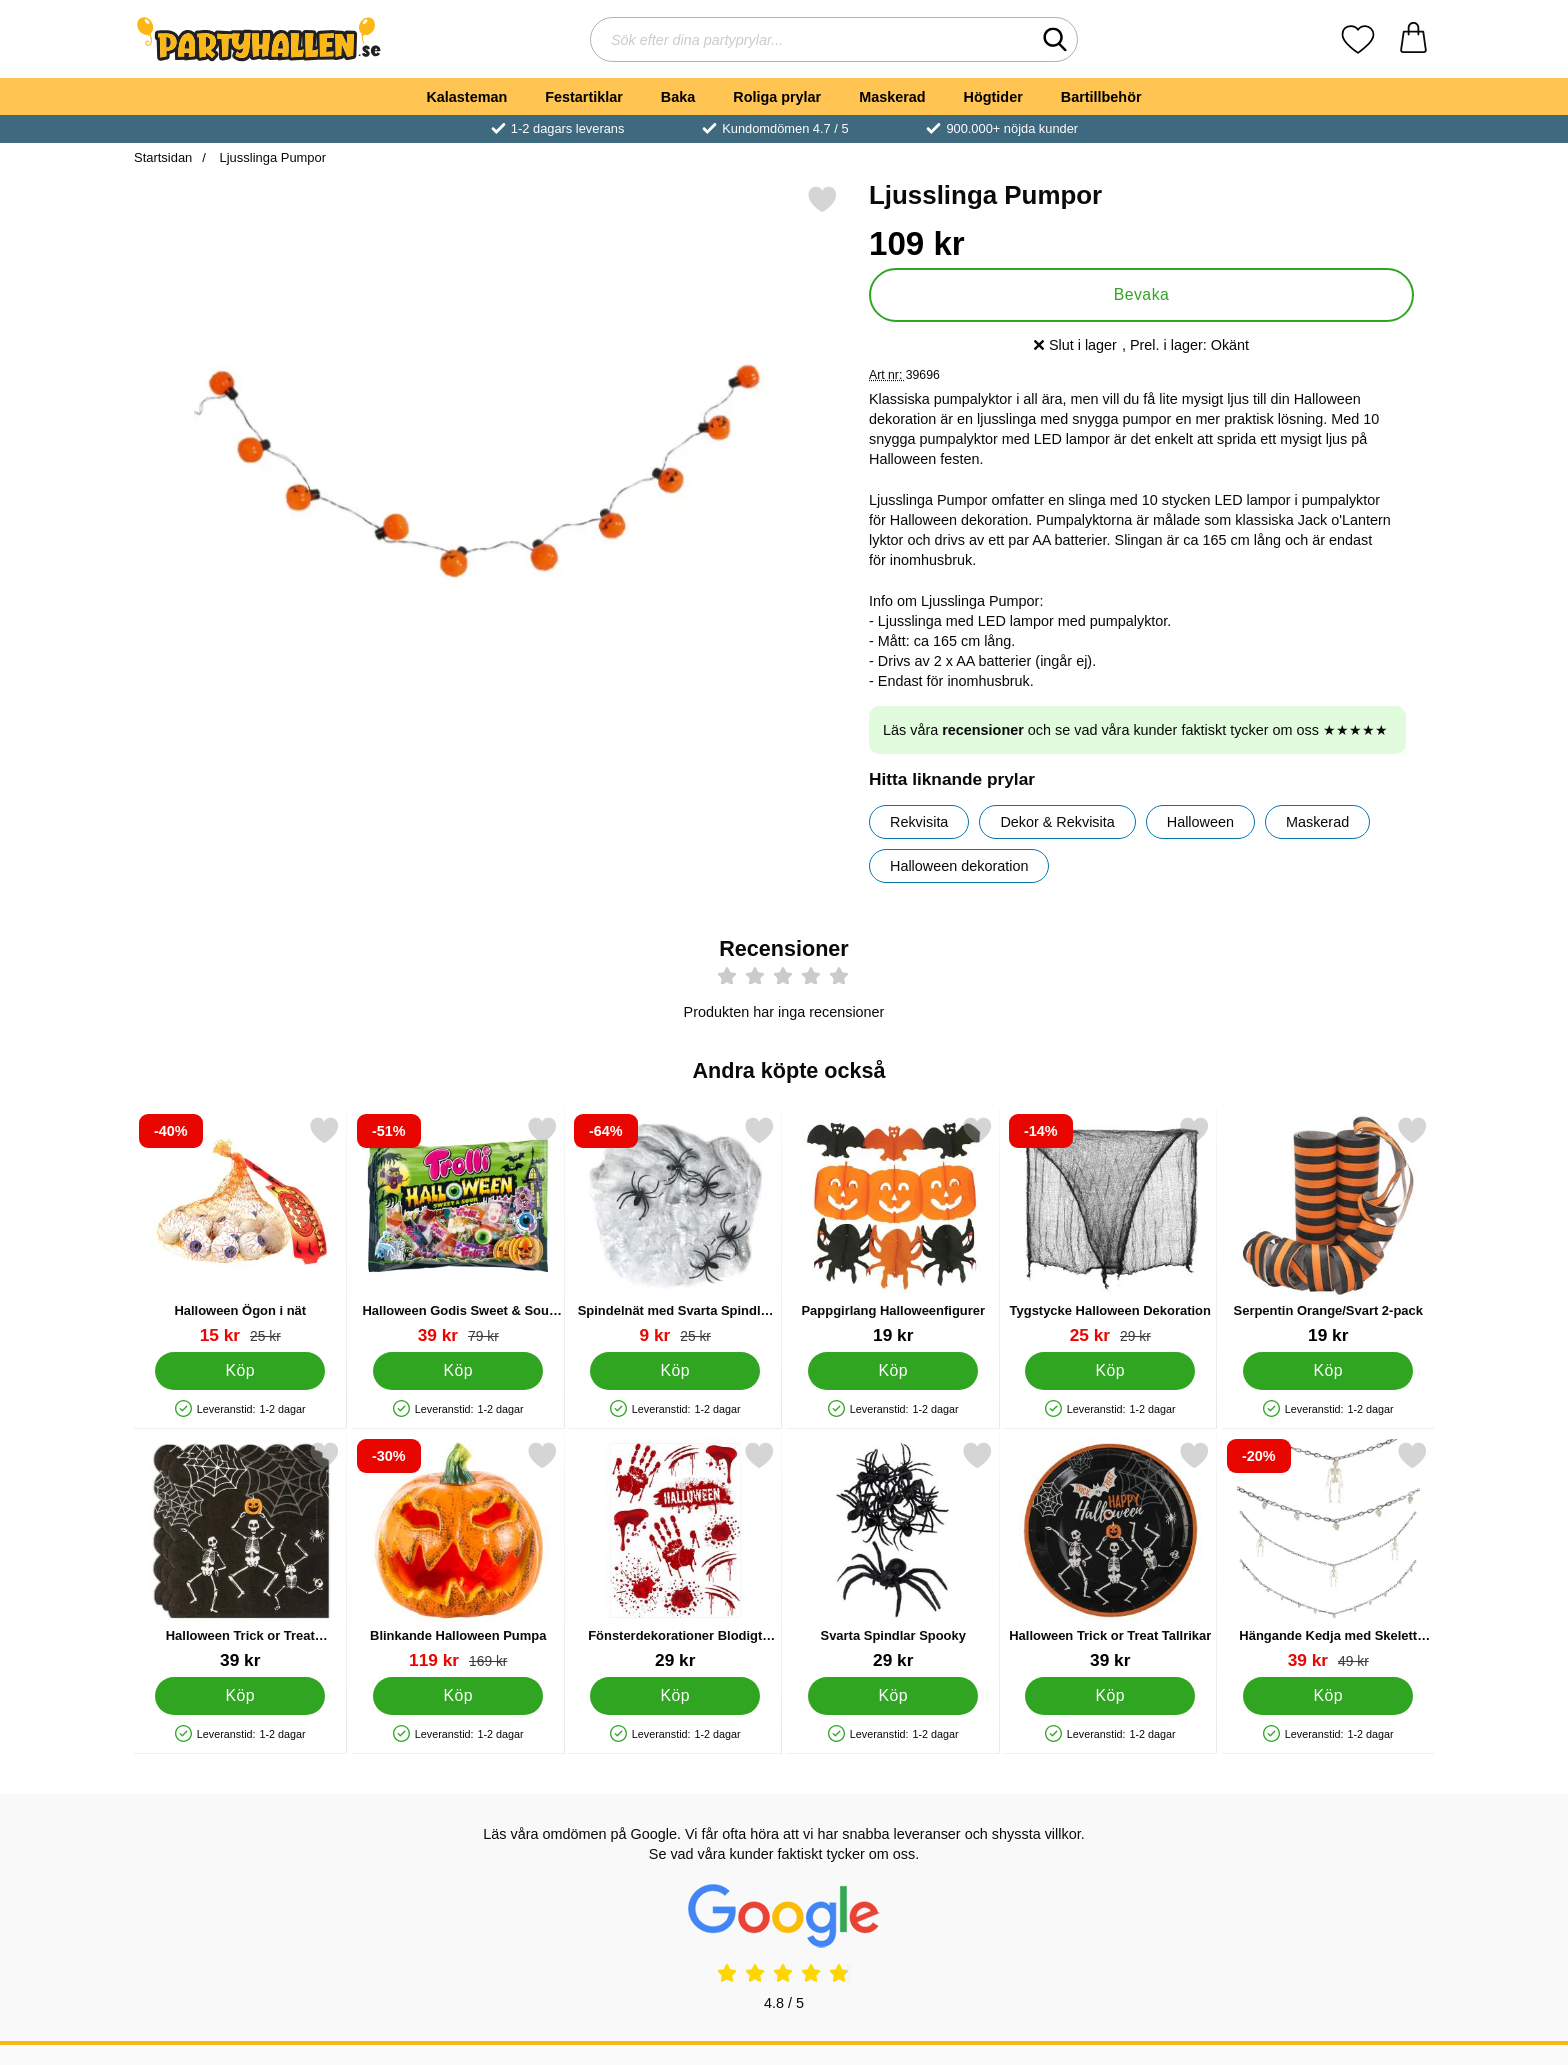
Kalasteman (466, 97)
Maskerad (892, 97)
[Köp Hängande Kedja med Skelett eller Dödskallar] (1328, 1695)
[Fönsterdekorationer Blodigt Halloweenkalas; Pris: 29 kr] (675, 1555)
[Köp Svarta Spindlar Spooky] (893, 1695)
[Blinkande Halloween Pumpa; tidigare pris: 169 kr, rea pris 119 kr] (458, 1555)
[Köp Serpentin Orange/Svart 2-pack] (1328, 1370)
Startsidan (163, 157)
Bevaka (1142, 294)
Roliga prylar (777, 97)
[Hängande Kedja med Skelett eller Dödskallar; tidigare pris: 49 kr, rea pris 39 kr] (1328, 1555)
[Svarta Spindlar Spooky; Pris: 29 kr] (893, 1555)
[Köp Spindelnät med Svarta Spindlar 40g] (675, 1370)
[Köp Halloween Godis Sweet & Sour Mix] (458, 1370)
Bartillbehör (1101, 97)
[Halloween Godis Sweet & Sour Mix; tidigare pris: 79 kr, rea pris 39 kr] (458, 1230)
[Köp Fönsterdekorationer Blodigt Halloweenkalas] (675, 1695)
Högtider (993, 97)
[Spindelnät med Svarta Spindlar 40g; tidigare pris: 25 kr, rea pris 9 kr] (675, 1230)
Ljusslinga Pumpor (271, 157)
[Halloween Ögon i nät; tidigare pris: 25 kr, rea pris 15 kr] (240, 1230)
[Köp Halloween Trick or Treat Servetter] (240, 1695)
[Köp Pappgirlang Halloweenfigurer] (893, 1370)
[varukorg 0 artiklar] (1413, 39)
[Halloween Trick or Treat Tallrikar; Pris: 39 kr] (1110, 1555)
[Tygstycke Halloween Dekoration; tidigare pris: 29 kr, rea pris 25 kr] (1110, 1230)
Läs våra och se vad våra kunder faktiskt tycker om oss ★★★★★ (1135, 730)
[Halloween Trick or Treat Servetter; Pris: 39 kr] (240, 1555)
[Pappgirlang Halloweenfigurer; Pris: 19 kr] (893, 1230)
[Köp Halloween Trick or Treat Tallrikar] (1110, 1695)
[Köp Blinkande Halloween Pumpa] (458, 1695)
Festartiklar (584, 97)
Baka (678, 97)
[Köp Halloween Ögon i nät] (240, 1370)
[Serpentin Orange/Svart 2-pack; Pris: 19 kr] (1328, 1230)
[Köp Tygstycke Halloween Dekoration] (1110, 1370)
